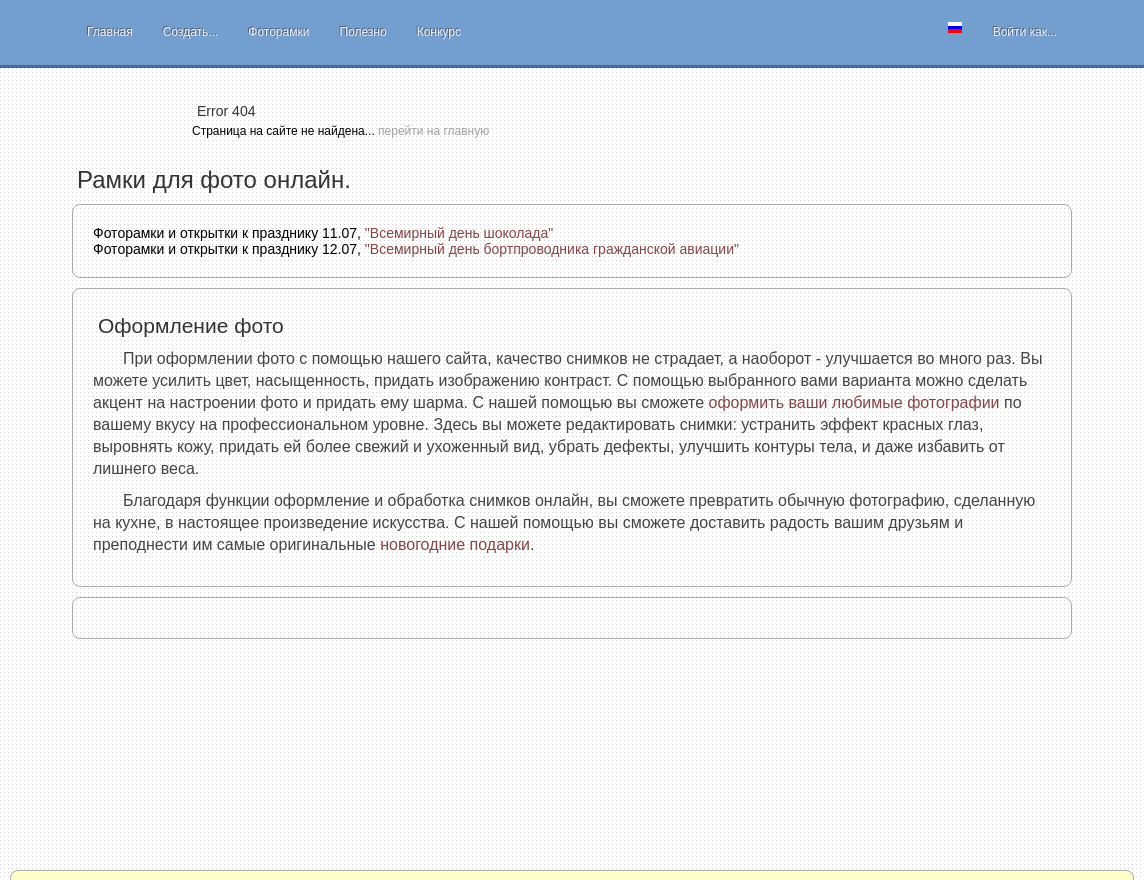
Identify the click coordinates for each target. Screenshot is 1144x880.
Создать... (191, 32)
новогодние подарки (455, 544)
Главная (110, 32)
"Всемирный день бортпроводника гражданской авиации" (552, 249)
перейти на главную (433, 131)
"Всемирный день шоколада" (459, 233)
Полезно (362, 32)
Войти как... (1025, 32)
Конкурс (439, 32)
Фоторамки (278, 32)
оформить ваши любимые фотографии (854, 402)
